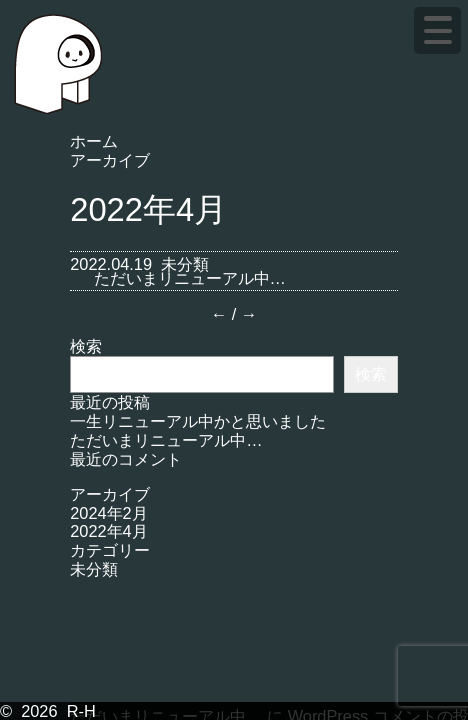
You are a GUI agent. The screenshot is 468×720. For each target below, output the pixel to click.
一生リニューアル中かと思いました (198, 421)
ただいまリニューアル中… (190, 278)
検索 (86, 346)
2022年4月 (109, 531)
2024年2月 (109, 513)
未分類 (185, 264)
